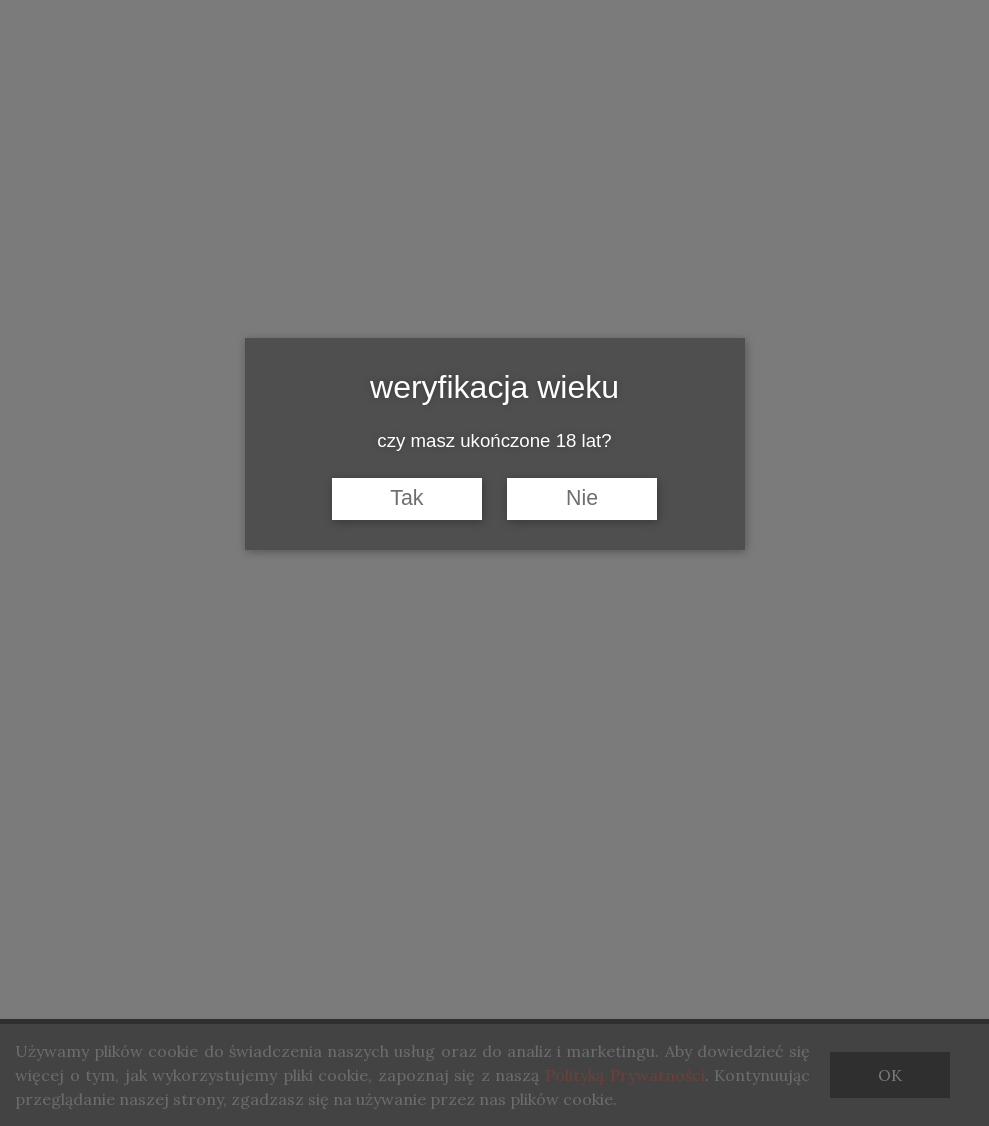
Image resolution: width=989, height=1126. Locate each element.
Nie (582, 498)
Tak (406, 498)
